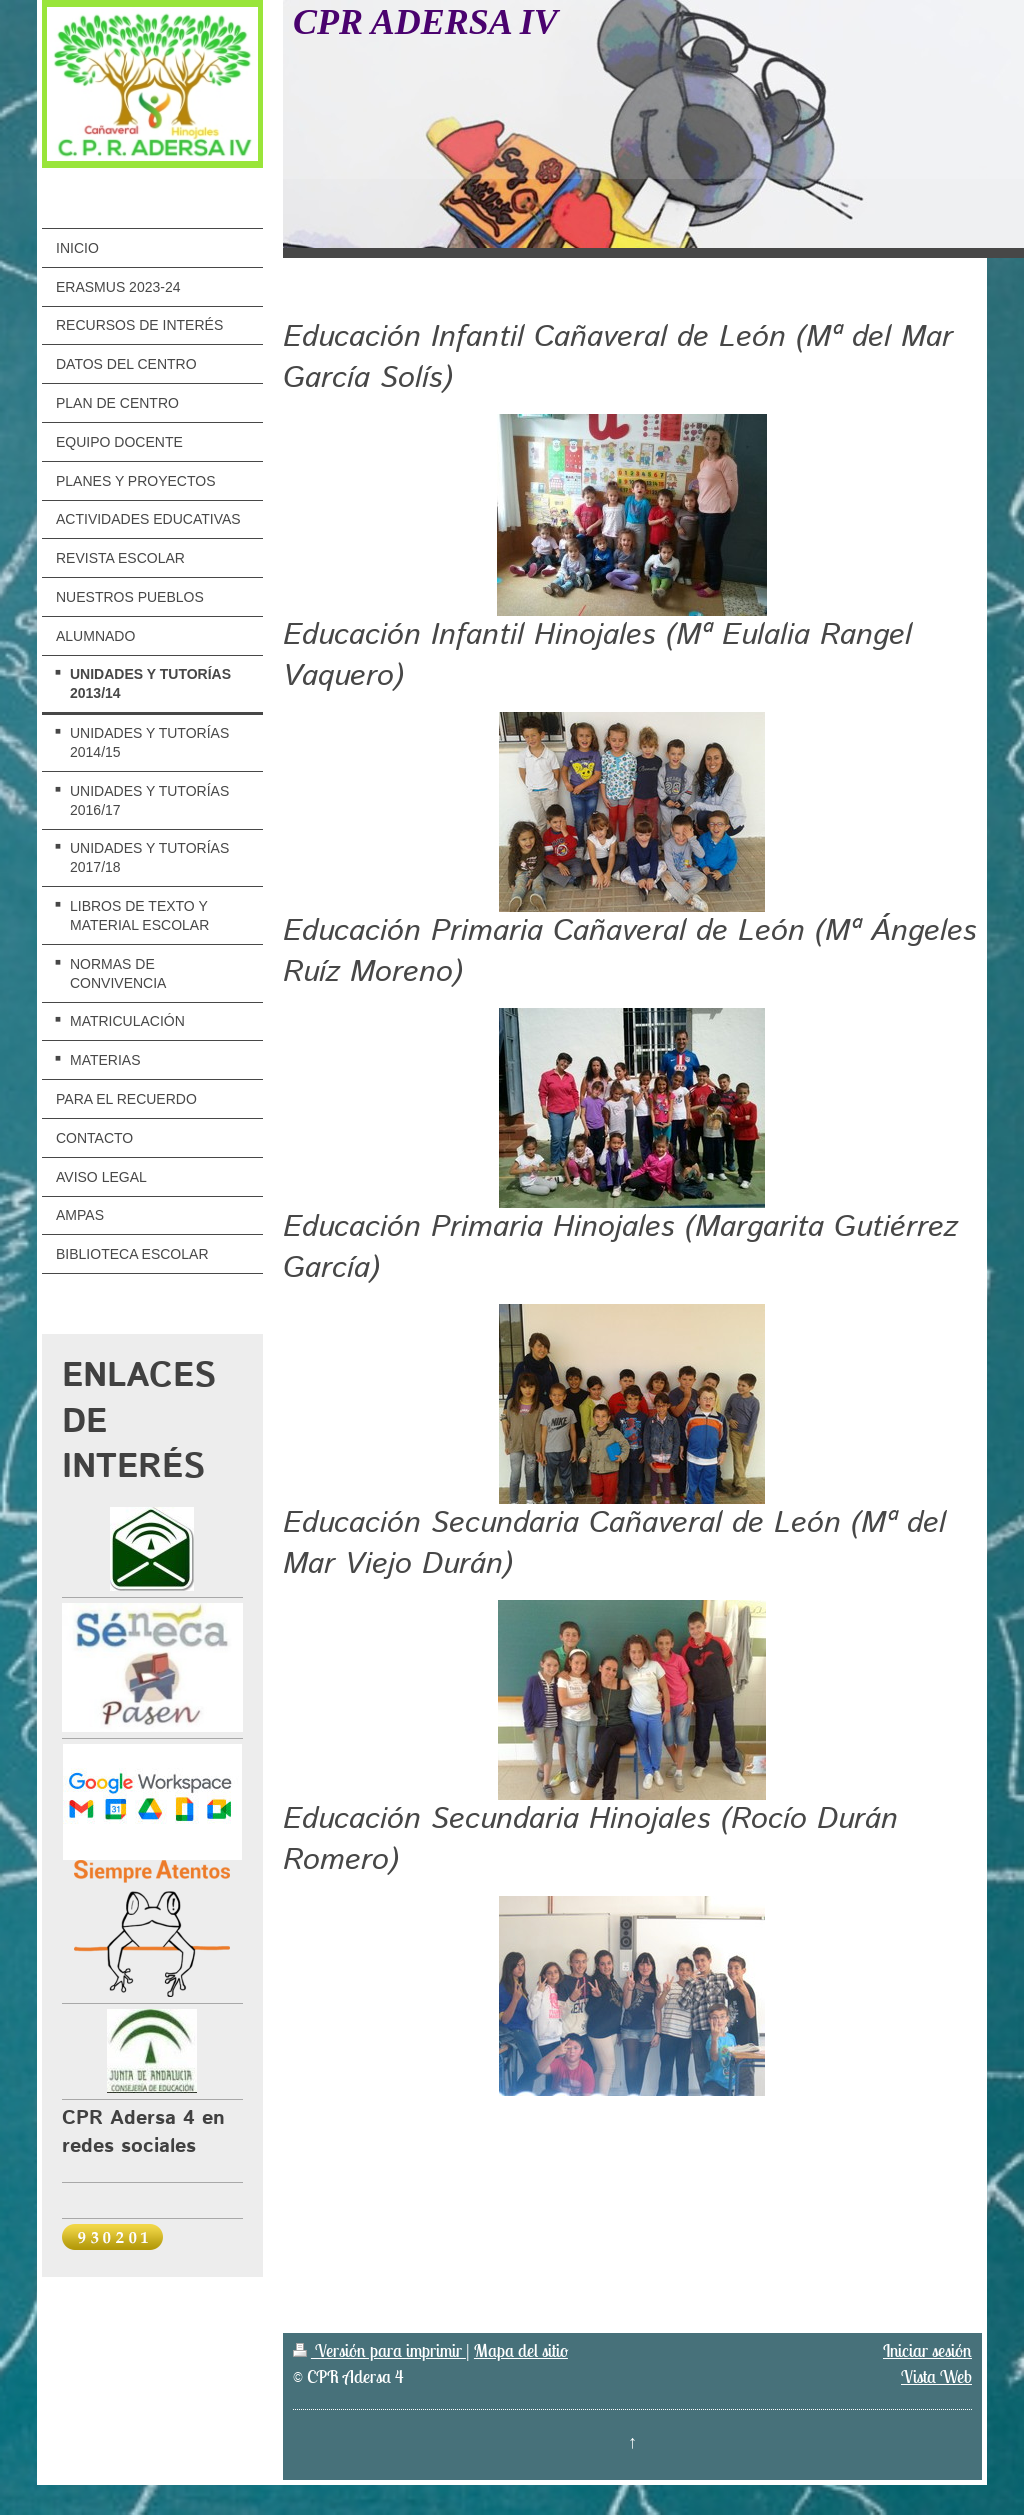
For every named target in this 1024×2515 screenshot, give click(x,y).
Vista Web (936, 2376)
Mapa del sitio (521, 2350)
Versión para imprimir (379, 2350)
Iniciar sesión (927, 2350)
